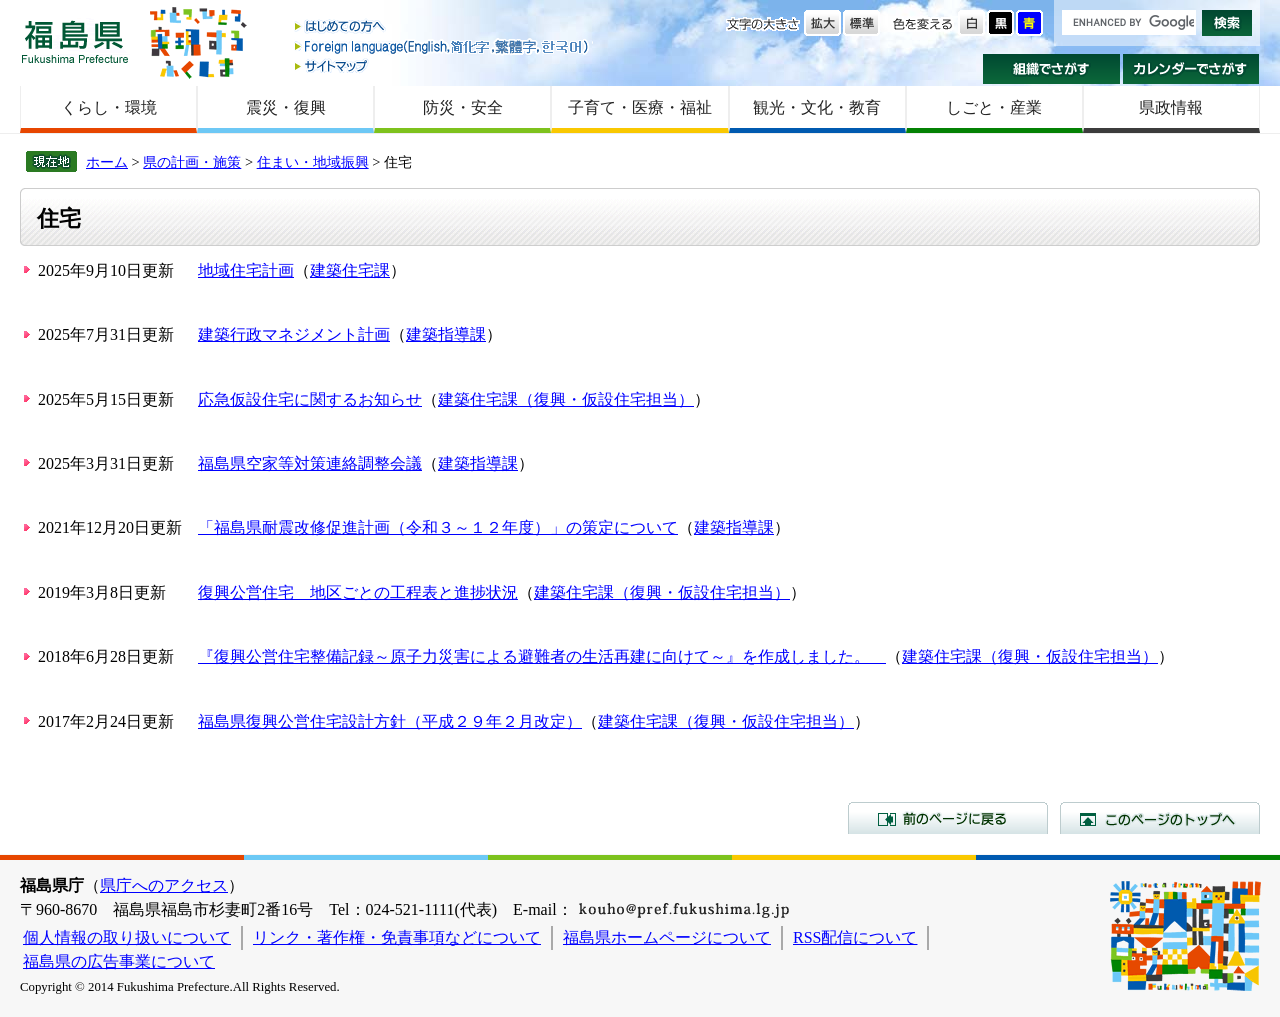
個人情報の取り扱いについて (127, 937)
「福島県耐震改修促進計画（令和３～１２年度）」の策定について (438, 527)
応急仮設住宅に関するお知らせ (310, 399)
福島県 (75, 41)
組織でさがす (1051, 69)
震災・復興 (286, 107)
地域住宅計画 (246, 270)
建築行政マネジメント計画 (294, 334)
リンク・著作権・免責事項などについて (397, 937)
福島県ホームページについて (667, 937)
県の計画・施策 (192, 162)
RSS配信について (855, 937)
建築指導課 (446, 334)
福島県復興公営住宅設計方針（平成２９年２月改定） (390, 721)
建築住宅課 (350, 270)
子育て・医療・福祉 (640, 107)
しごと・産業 (994, 107)
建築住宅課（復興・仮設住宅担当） (566, 399)
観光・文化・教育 (817, 107)
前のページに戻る (948, 818)
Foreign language (443, 46)
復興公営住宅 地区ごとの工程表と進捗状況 (358, 592)
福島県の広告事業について (119, 961)
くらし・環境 (109, 107)
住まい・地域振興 (313, 162)
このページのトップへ (1160, 818)
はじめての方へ (443, 27)
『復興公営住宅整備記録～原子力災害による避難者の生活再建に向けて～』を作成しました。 (542, 656)
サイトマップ (443, 65)
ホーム (107, 162)
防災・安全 (463, 107)
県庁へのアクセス (164, 885)
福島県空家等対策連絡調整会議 (310, 463)
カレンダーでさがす (1191, 69)
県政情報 (1171, 107)
